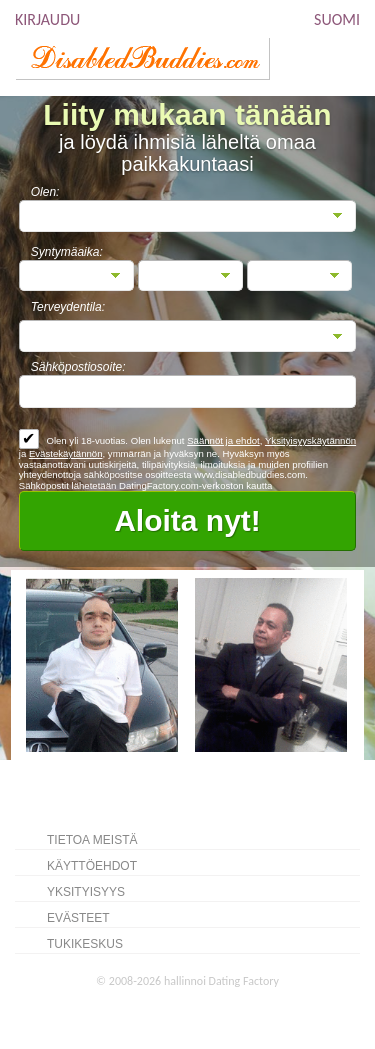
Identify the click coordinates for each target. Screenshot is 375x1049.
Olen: (45, 192)
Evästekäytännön (66, 453)
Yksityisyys (86, 892)
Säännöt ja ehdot (223, 440)
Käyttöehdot (92, 866)
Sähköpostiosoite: (78, 367)
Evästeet (78, 918)
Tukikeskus (85, 944)
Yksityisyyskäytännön (310, 440)
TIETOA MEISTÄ (92, 840)
